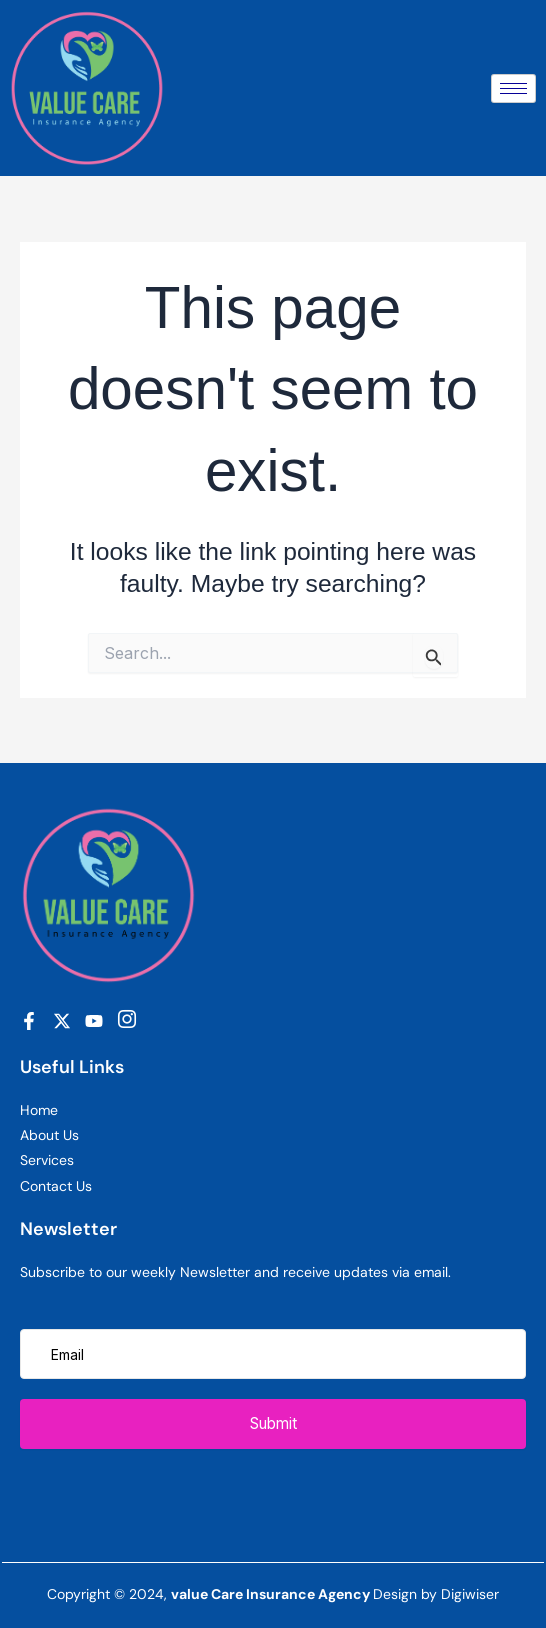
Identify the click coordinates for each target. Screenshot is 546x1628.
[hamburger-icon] (513, 88)
